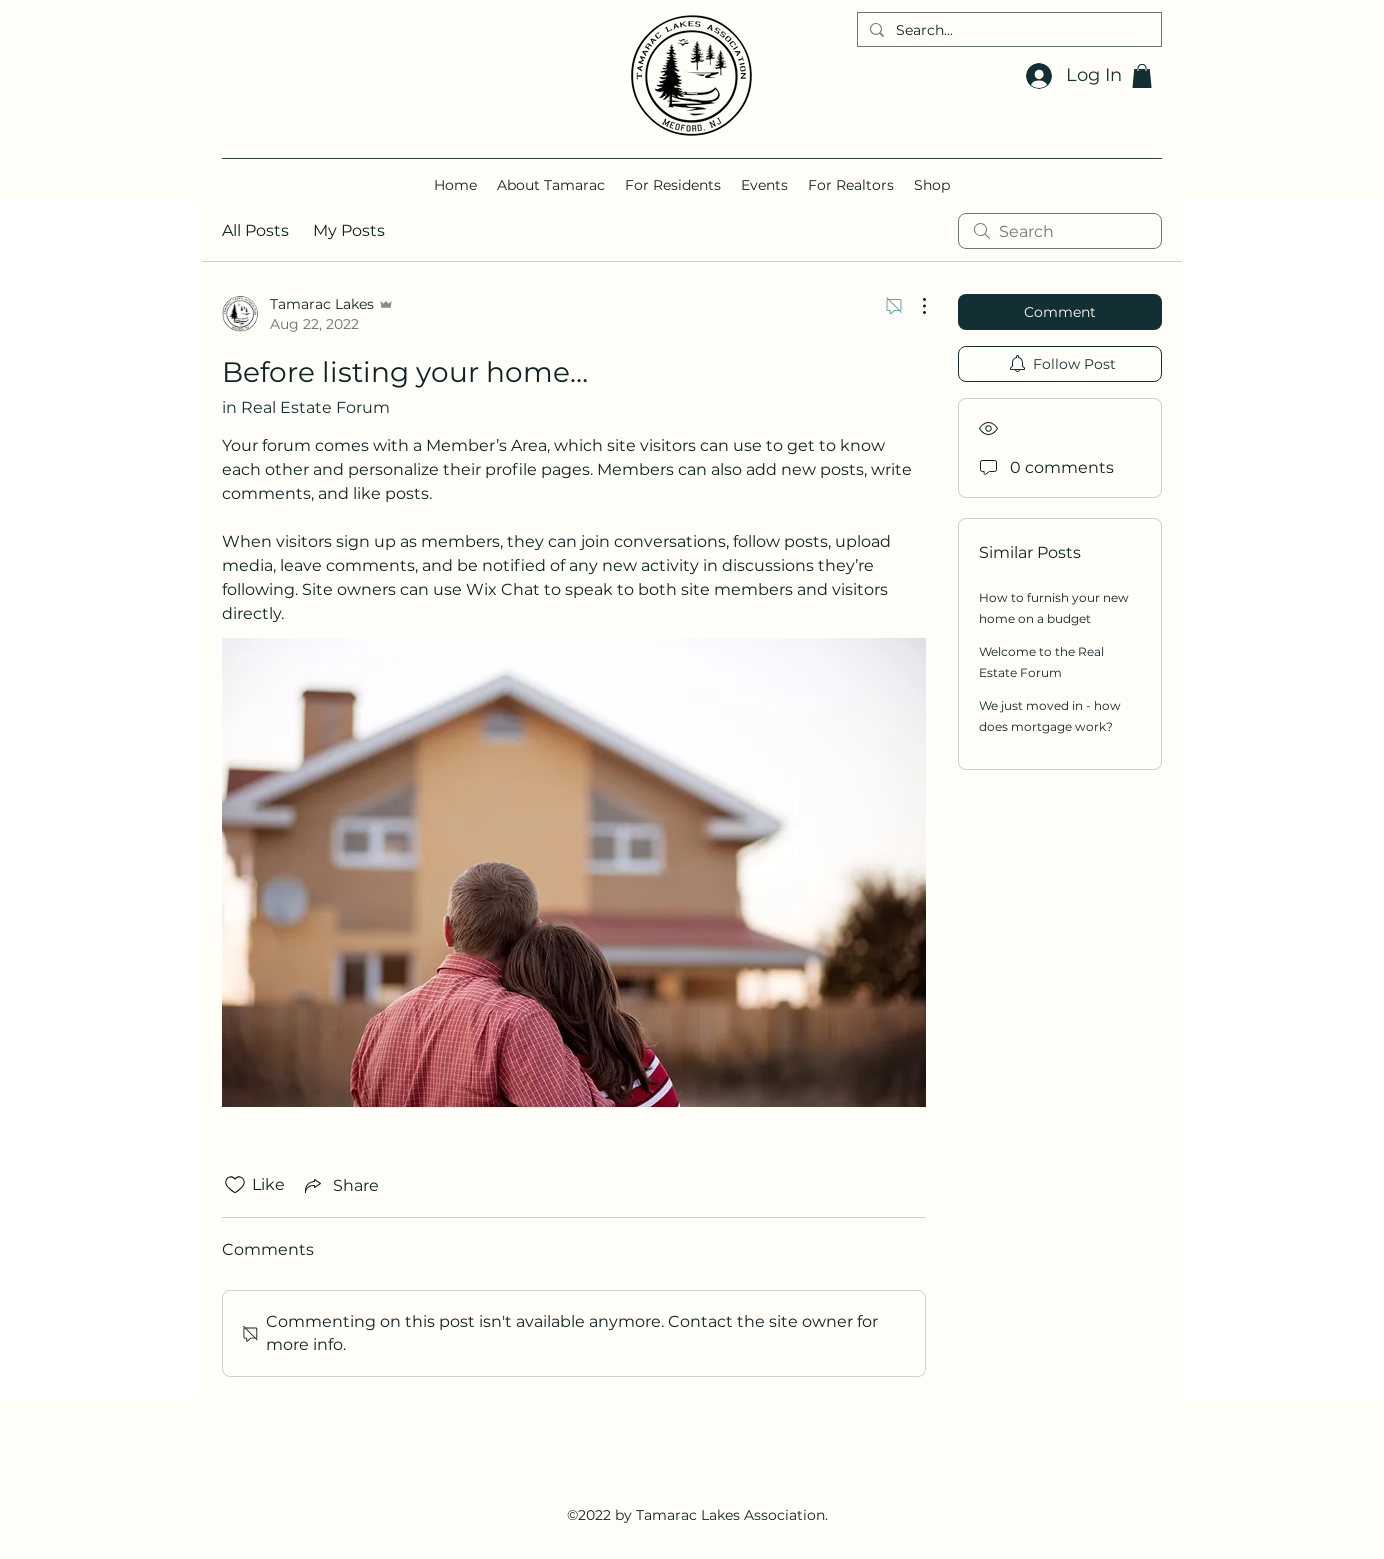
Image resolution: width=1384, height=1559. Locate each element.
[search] (1060, 231)
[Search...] (1007, 31)
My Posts (349, 230)
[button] (1142, 76)
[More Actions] (914, 306)
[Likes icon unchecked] (235, 1185)
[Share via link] (340, 1185)
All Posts (255, 230)
